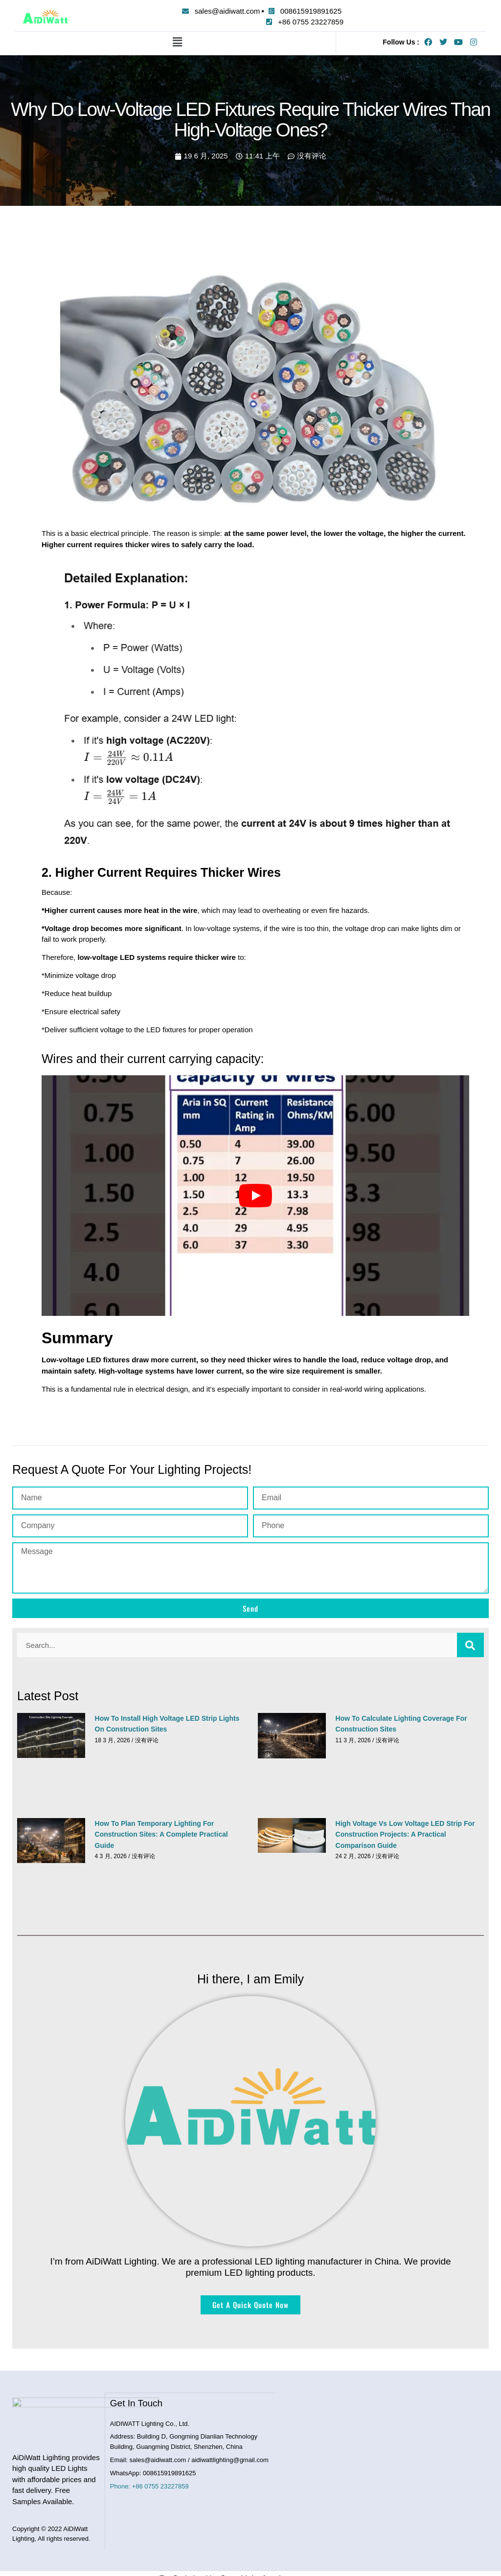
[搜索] (470, 1645)
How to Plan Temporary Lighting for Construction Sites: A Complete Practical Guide (161, 1834)
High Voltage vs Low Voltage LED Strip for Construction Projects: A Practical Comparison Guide (405, 1834)
